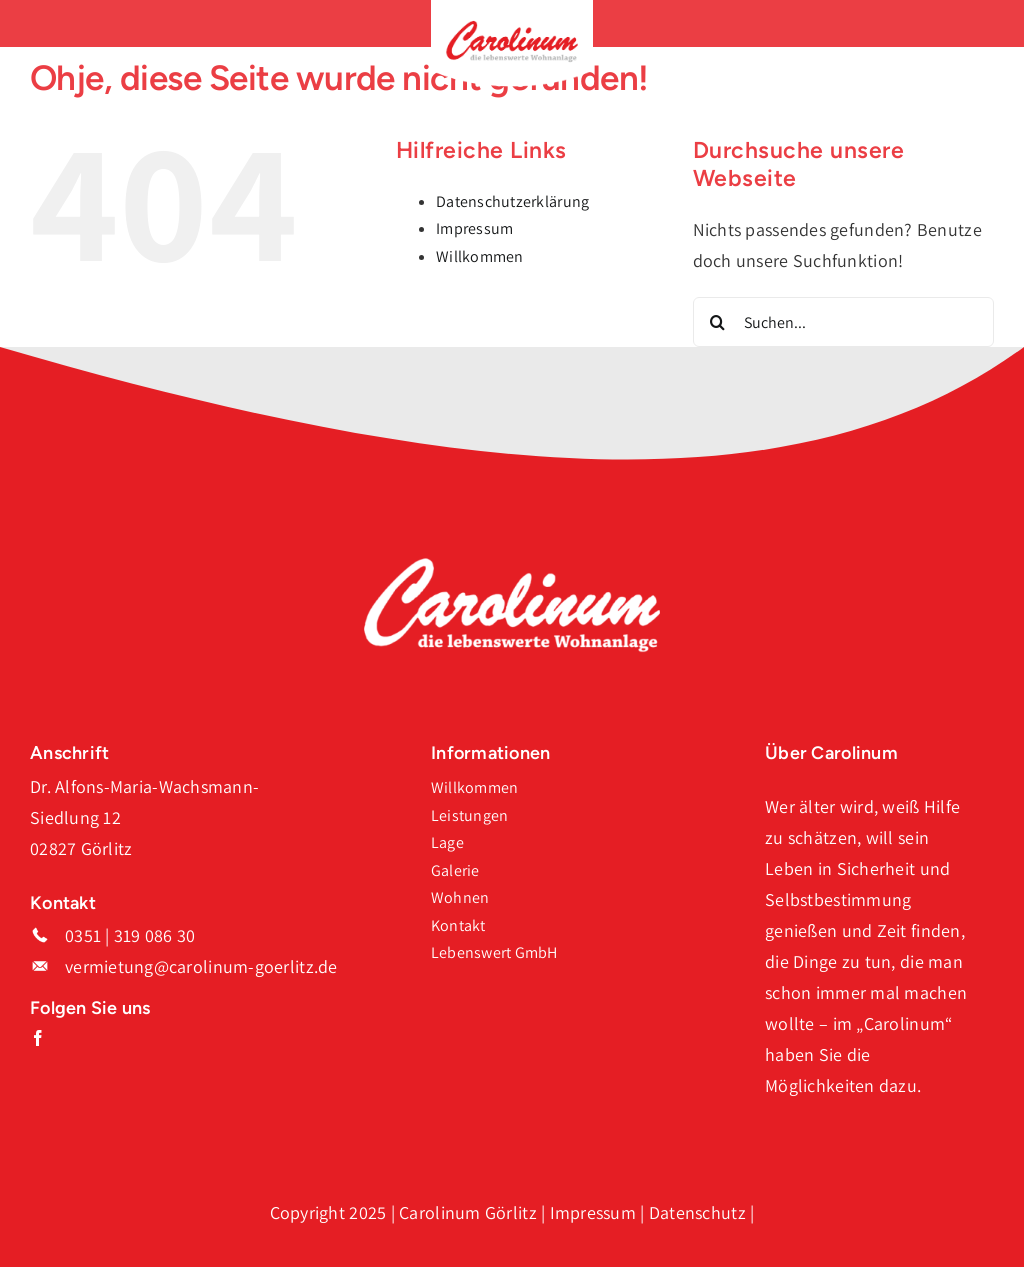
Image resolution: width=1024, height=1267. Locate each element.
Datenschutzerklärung (512, 201)
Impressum (474, 228)
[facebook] (38, 1038)
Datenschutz (697, 1212)
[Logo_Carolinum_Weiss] (512, 565)
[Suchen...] (843, 322)
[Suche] (718, 322)
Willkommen (480, 256)
